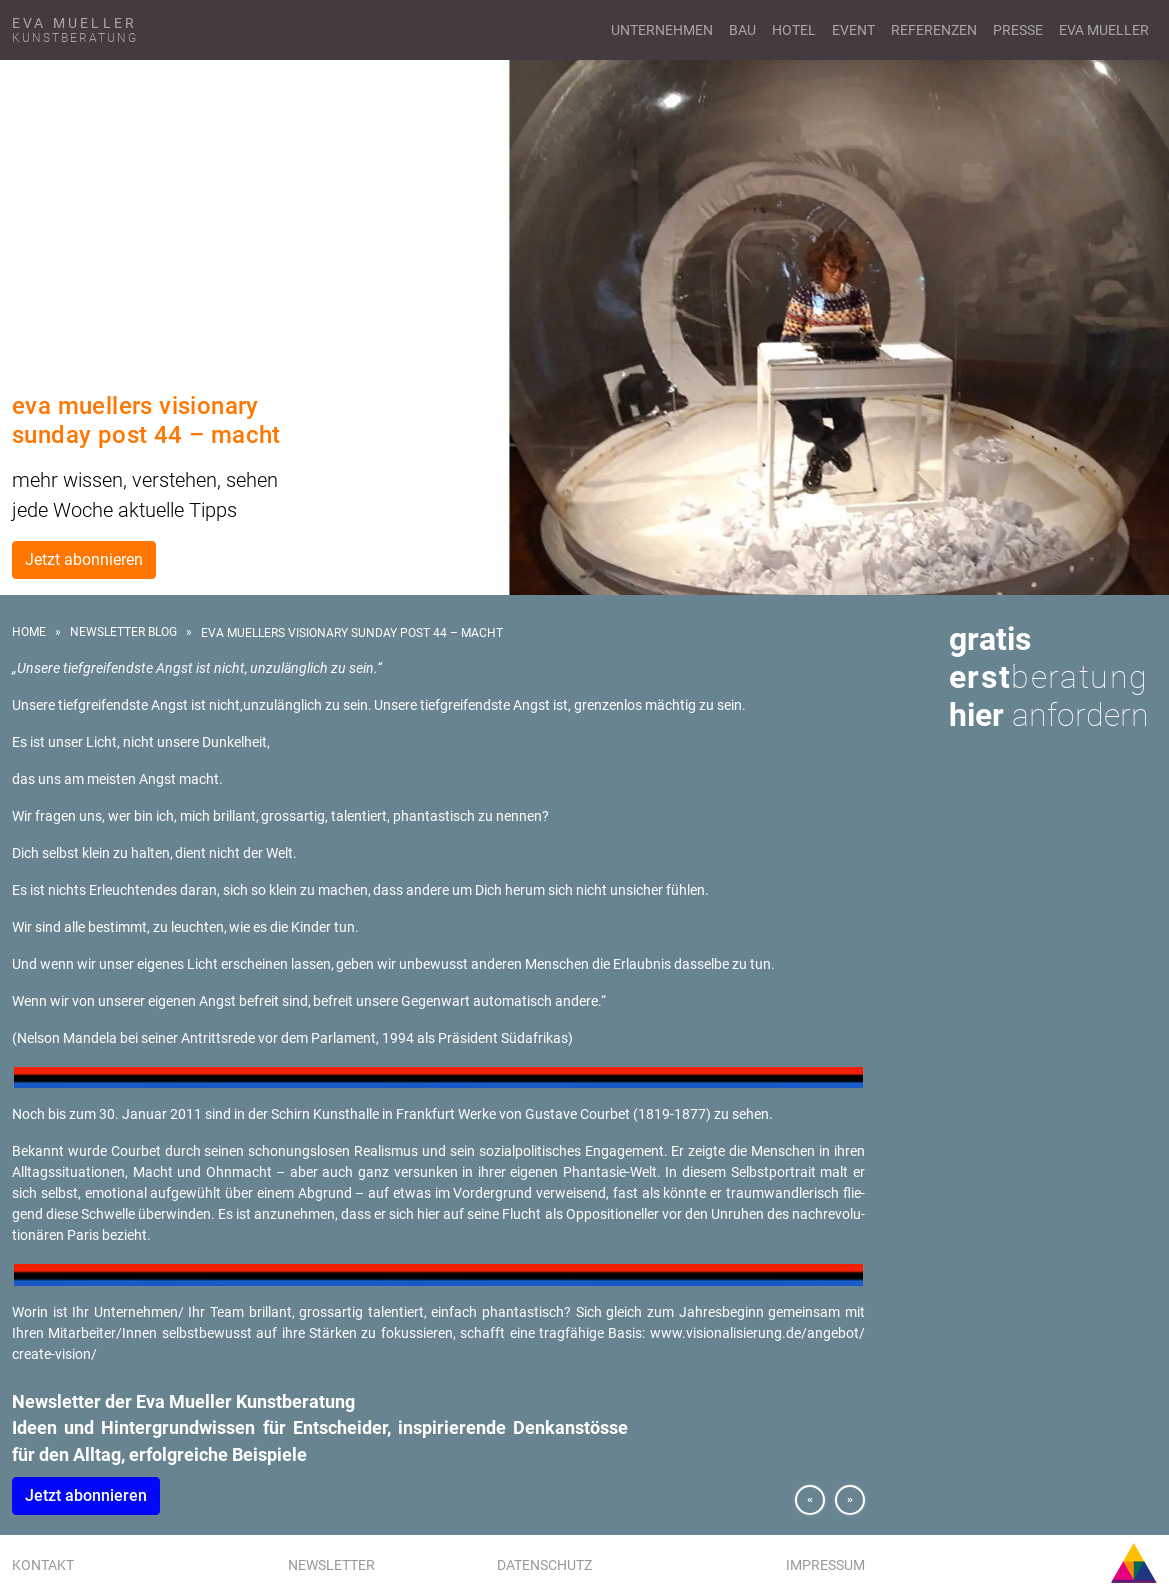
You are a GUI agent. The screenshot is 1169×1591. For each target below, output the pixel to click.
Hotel (794, 30)
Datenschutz (544, 1565)
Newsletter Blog (123, 632)
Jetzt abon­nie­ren (86, 1495)
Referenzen (934, 30)
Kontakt (43, 1565)
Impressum (825, 1565)
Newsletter (331, 1565)
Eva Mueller (1104, 30)
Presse (1018, 30)
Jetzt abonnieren (84, 559)
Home (29, 632)
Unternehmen (662, 30)
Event (853, 30)
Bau (742, 30)
